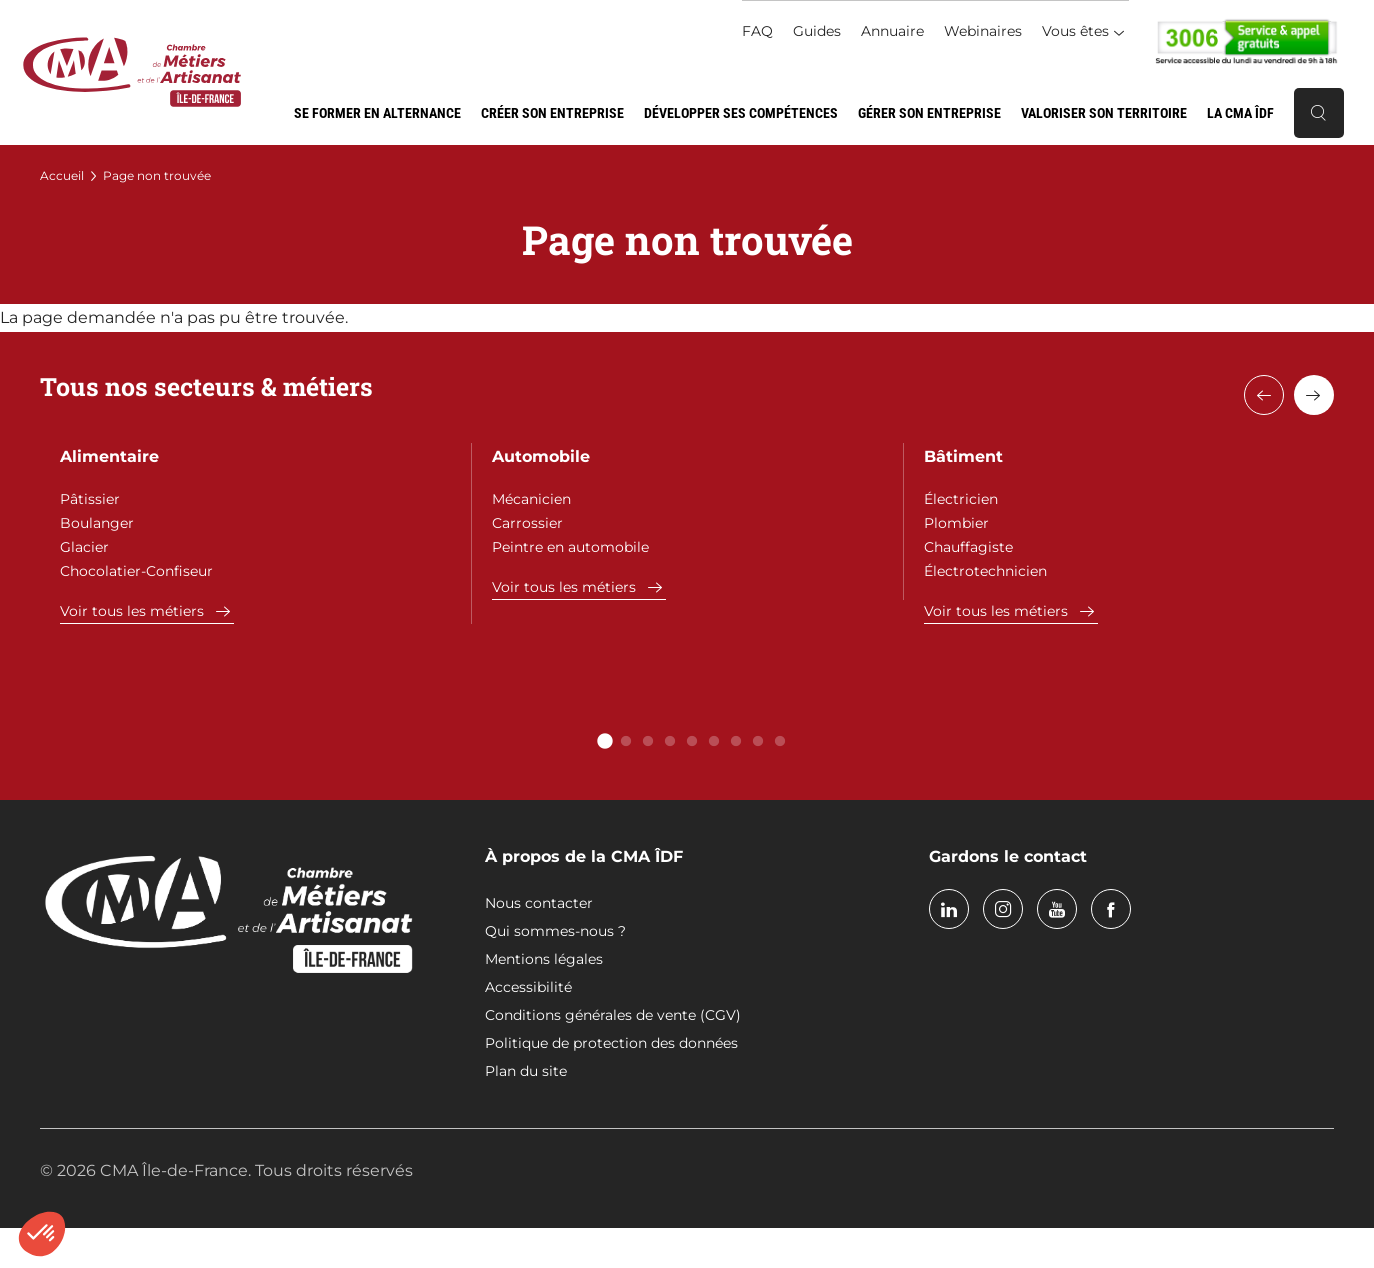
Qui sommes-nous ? (555, 931)
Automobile (541, 456)
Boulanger (97, 523)
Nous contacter (539, 903)
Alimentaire (109, 456)
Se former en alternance (377, 113)
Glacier (84, 547)
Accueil (62, 175)
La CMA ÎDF (1240, 113)
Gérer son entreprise (929, 113)
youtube (1057, 909)
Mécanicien (531, 499)
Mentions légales (544, 959)
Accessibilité (528, 987)
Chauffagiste (968, 547)
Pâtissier (90, 499)
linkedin (949, 909)
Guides (817, 31)
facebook (1111, 909)
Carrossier (527, 523)
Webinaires (983, 31)
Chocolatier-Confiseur (136, 571)
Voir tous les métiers (132, 611)
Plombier (956, 523)
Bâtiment (963, 456)
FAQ (757, 31)
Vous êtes (1075, 31)
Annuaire (892, 31)
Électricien (961, 499)
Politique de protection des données (611, 1043)
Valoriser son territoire (1104, 113)
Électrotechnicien (985, 571)
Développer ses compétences (741, 113)
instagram (1003, 909)
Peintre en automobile (570, 547)
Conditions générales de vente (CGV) (613, 1015)
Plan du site (526, 1071)
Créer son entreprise (552, 113)
